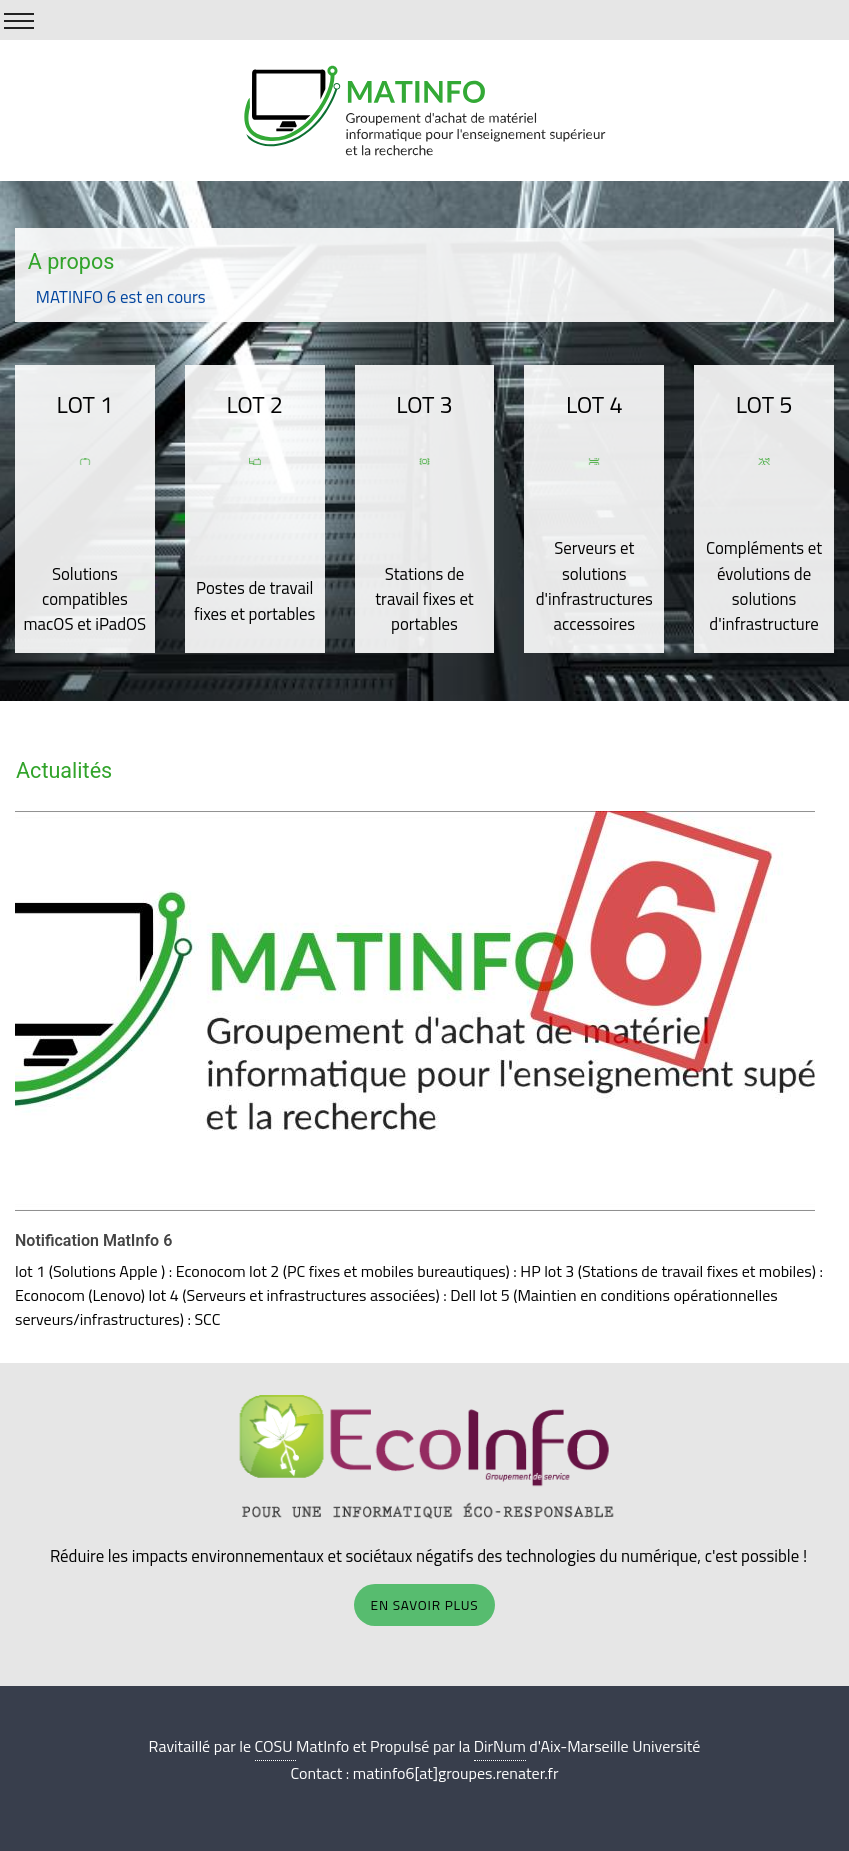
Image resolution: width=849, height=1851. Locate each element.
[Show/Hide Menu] (19, 21)
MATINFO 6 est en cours (121, 297)
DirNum (500, 1746)
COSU (276, 1746)
